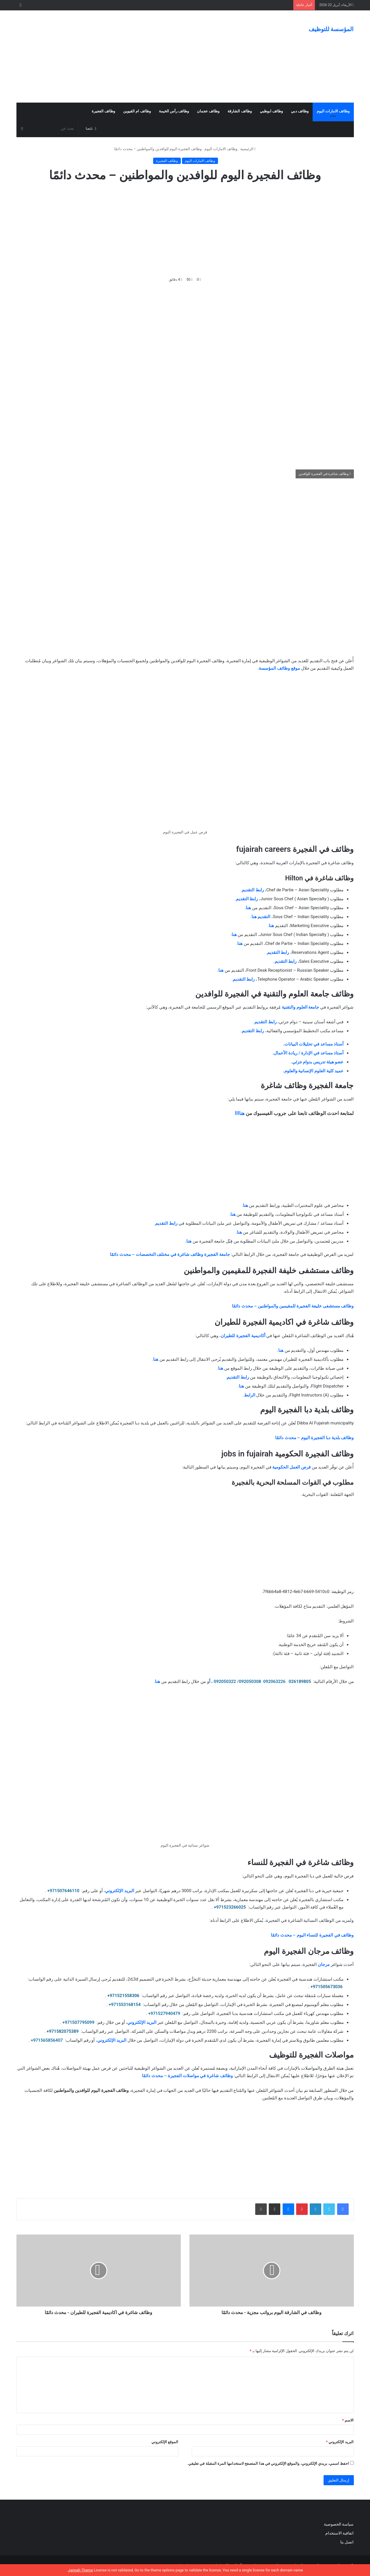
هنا (248, 907)
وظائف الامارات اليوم (333, 111)
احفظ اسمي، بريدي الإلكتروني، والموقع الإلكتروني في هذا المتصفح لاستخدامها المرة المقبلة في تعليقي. (268, 2463)
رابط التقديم (253, 889)
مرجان (323, 1964)
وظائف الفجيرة (103, 111)
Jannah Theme (80, 2570)
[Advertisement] (127, 56)
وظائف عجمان (208, 111)
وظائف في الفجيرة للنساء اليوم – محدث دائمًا (312, 1935)
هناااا (240, 1113)
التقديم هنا (261, 916)
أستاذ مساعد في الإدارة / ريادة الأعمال (308, 1053)
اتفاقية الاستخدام (339, 2533)
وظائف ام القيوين (137, 111)
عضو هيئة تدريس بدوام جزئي (318, 1062)
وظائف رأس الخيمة (174, 111)
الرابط (249, 1395)
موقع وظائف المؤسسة (279, 668)
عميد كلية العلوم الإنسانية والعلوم (314, 1070)
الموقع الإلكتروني (164, 2442)
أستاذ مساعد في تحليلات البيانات (314, 1044)
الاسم (348, 2420)
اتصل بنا (346, 2542)
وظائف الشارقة (239, 111)
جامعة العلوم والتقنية (300, 1007)
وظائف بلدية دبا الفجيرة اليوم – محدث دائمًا (314, 1437)
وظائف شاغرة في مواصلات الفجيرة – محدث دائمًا (187, 2075)
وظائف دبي (300, 111)
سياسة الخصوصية (339, 2524)
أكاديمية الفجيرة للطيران (243, 1335)
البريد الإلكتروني (119, 1890)
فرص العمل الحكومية (291, 1467)
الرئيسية (248, 149)
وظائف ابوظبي (271, 111)
